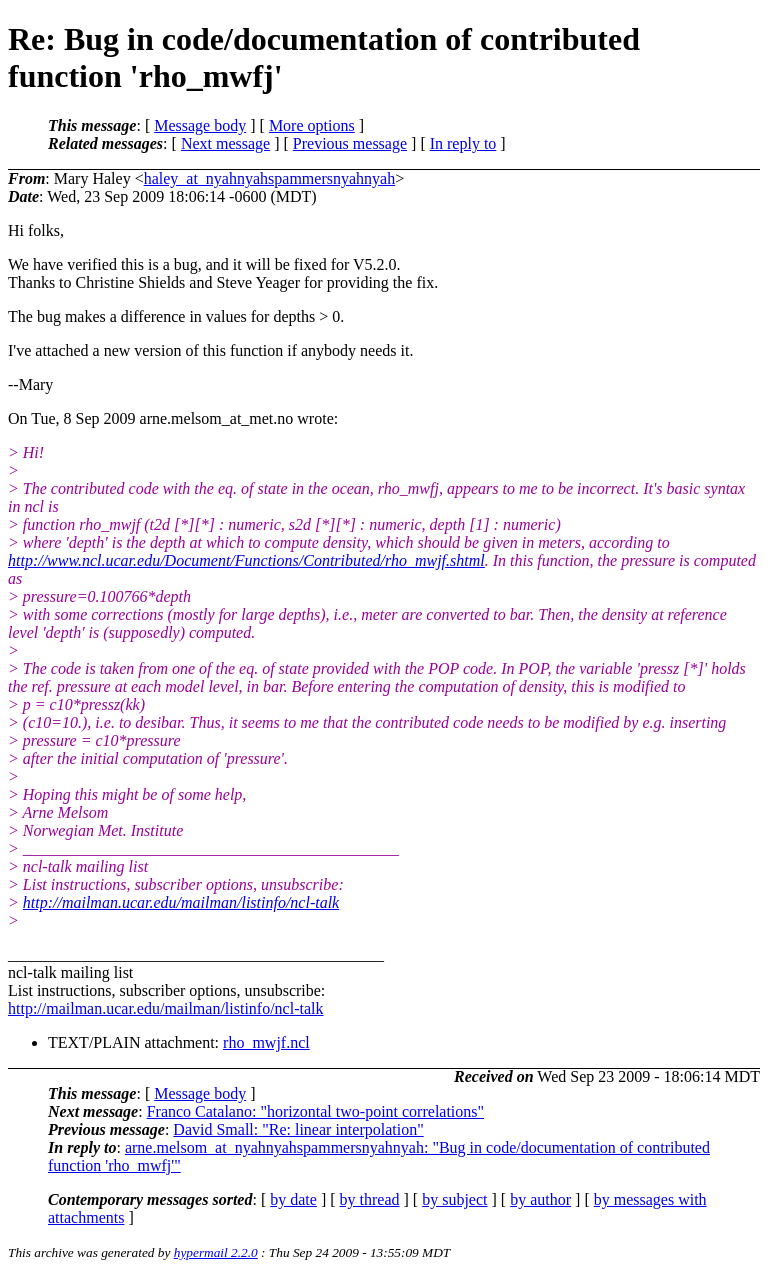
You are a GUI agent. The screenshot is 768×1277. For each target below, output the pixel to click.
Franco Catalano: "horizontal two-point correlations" (315, 1111)
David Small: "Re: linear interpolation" (298, 1129)
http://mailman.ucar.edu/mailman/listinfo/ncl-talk (181, 902)
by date (293, 1199)
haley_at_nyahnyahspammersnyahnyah (269, 178)
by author (540, 1199)
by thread (370, 1199)
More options (312, 125)
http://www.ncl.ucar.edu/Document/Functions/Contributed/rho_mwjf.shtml (246, 560)
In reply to (463, 143)
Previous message (350, 143)
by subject (454, 1199)
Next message (225, 143)
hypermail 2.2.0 (216, 1252)
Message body (200, 125)
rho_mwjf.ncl (266, 1042)
